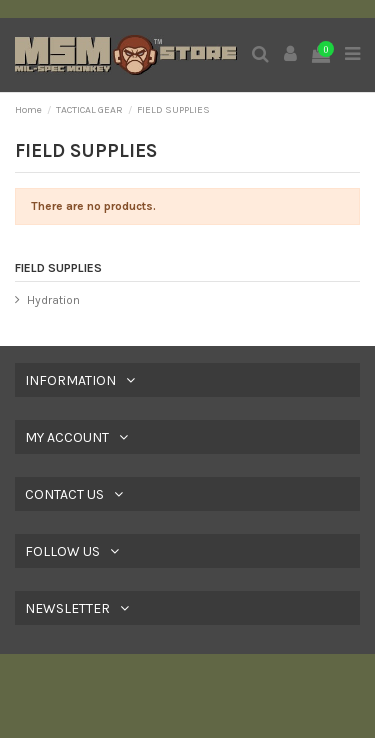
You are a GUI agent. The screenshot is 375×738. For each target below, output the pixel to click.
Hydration (53, 300)
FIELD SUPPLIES (58, 268)
